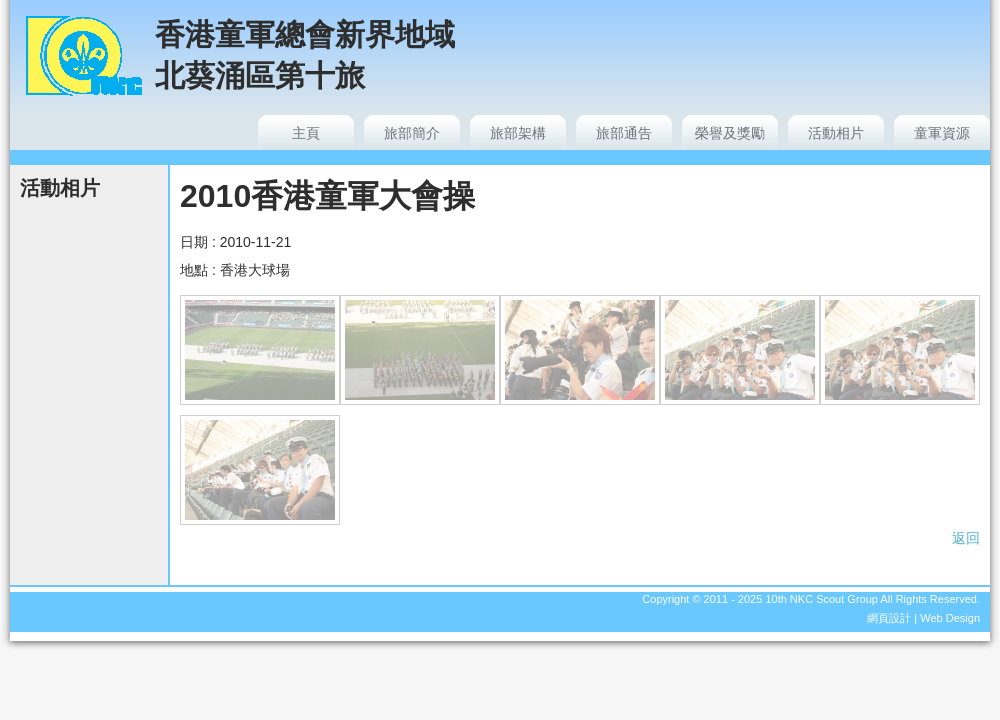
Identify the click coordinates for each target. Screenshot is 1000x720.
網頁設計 (889, 618)
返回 (966, 538)
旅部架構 (518, 133)
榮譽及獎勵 (730, 133)
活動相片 (836, 133)
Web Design (950, 618)
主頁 (306, 133)
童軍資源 (942, 133)
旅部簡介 (412, 133)
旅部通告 (624, 133)
